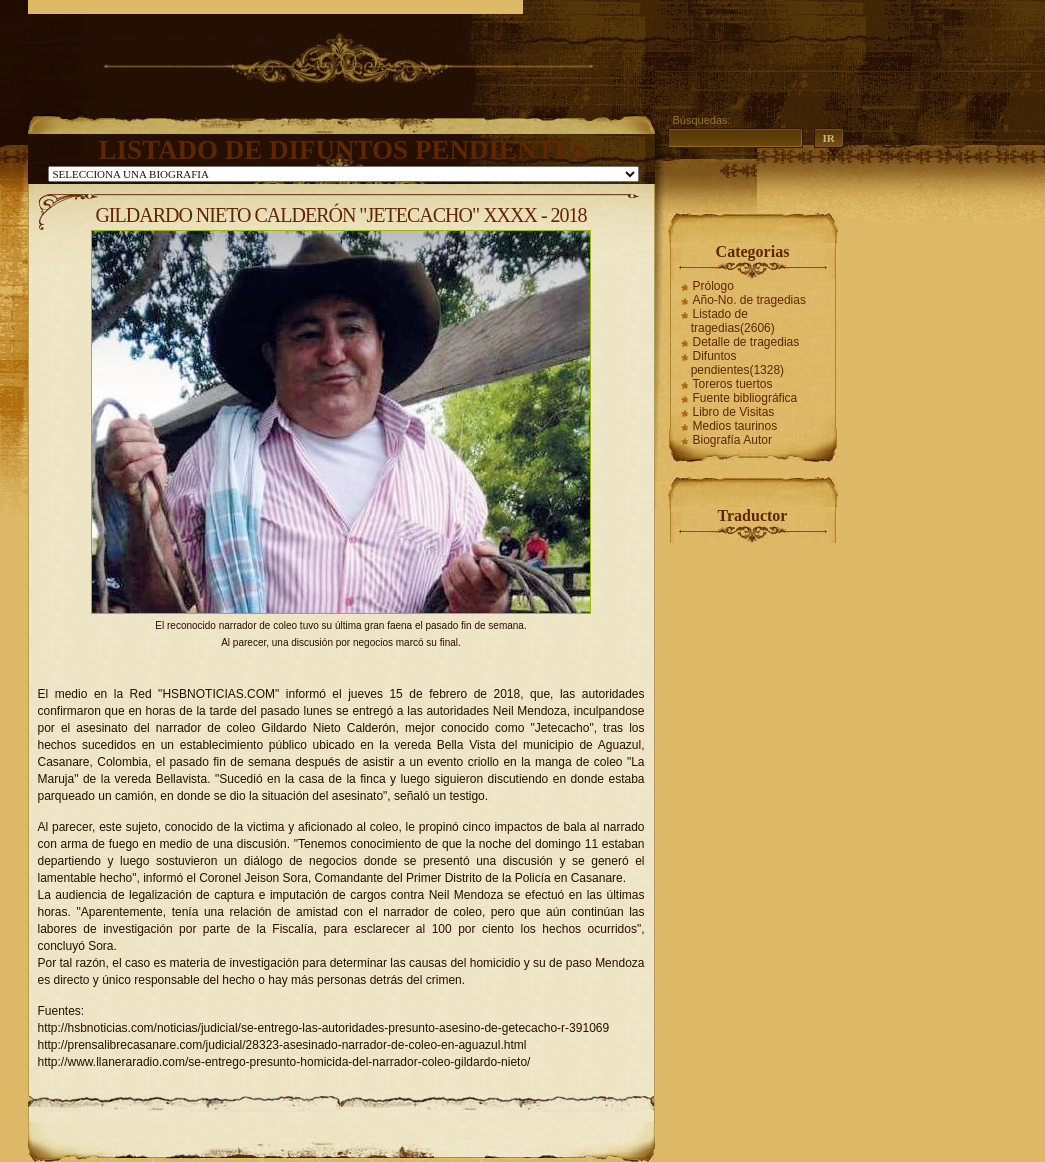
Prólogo (713, 286)
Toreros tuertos (733, 384)
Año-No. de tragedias (749, 300)
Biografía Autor (732, 440)
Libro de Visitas (734, 412)
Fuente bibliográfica (745, 398)
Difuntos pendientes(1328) (737, 363)
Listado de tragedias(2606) (733, 321)
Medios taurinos (735, 426)
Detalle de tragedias (746, 342)
